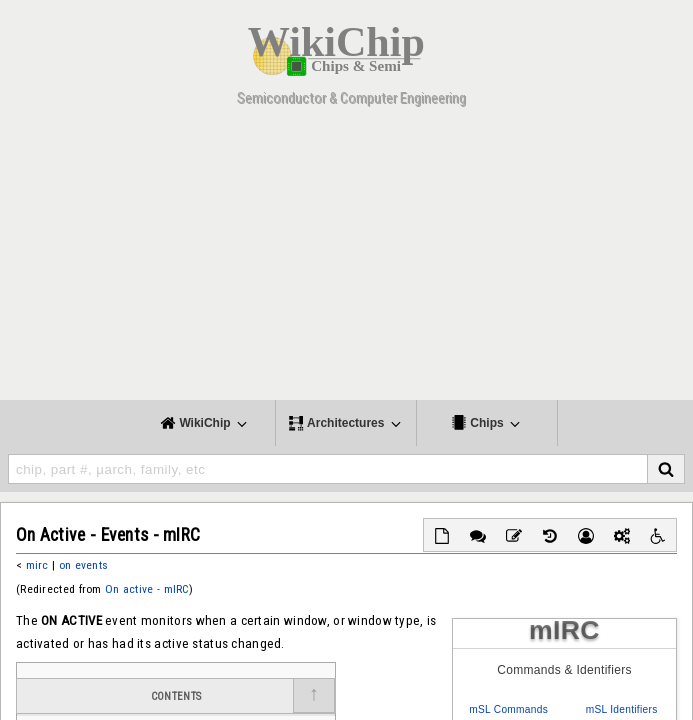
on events (84, 565)
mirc (37, 565)
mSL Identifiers (622, 709)
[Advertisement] (346, 260)
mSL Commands (508, 709)
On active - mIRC (147, 589)
